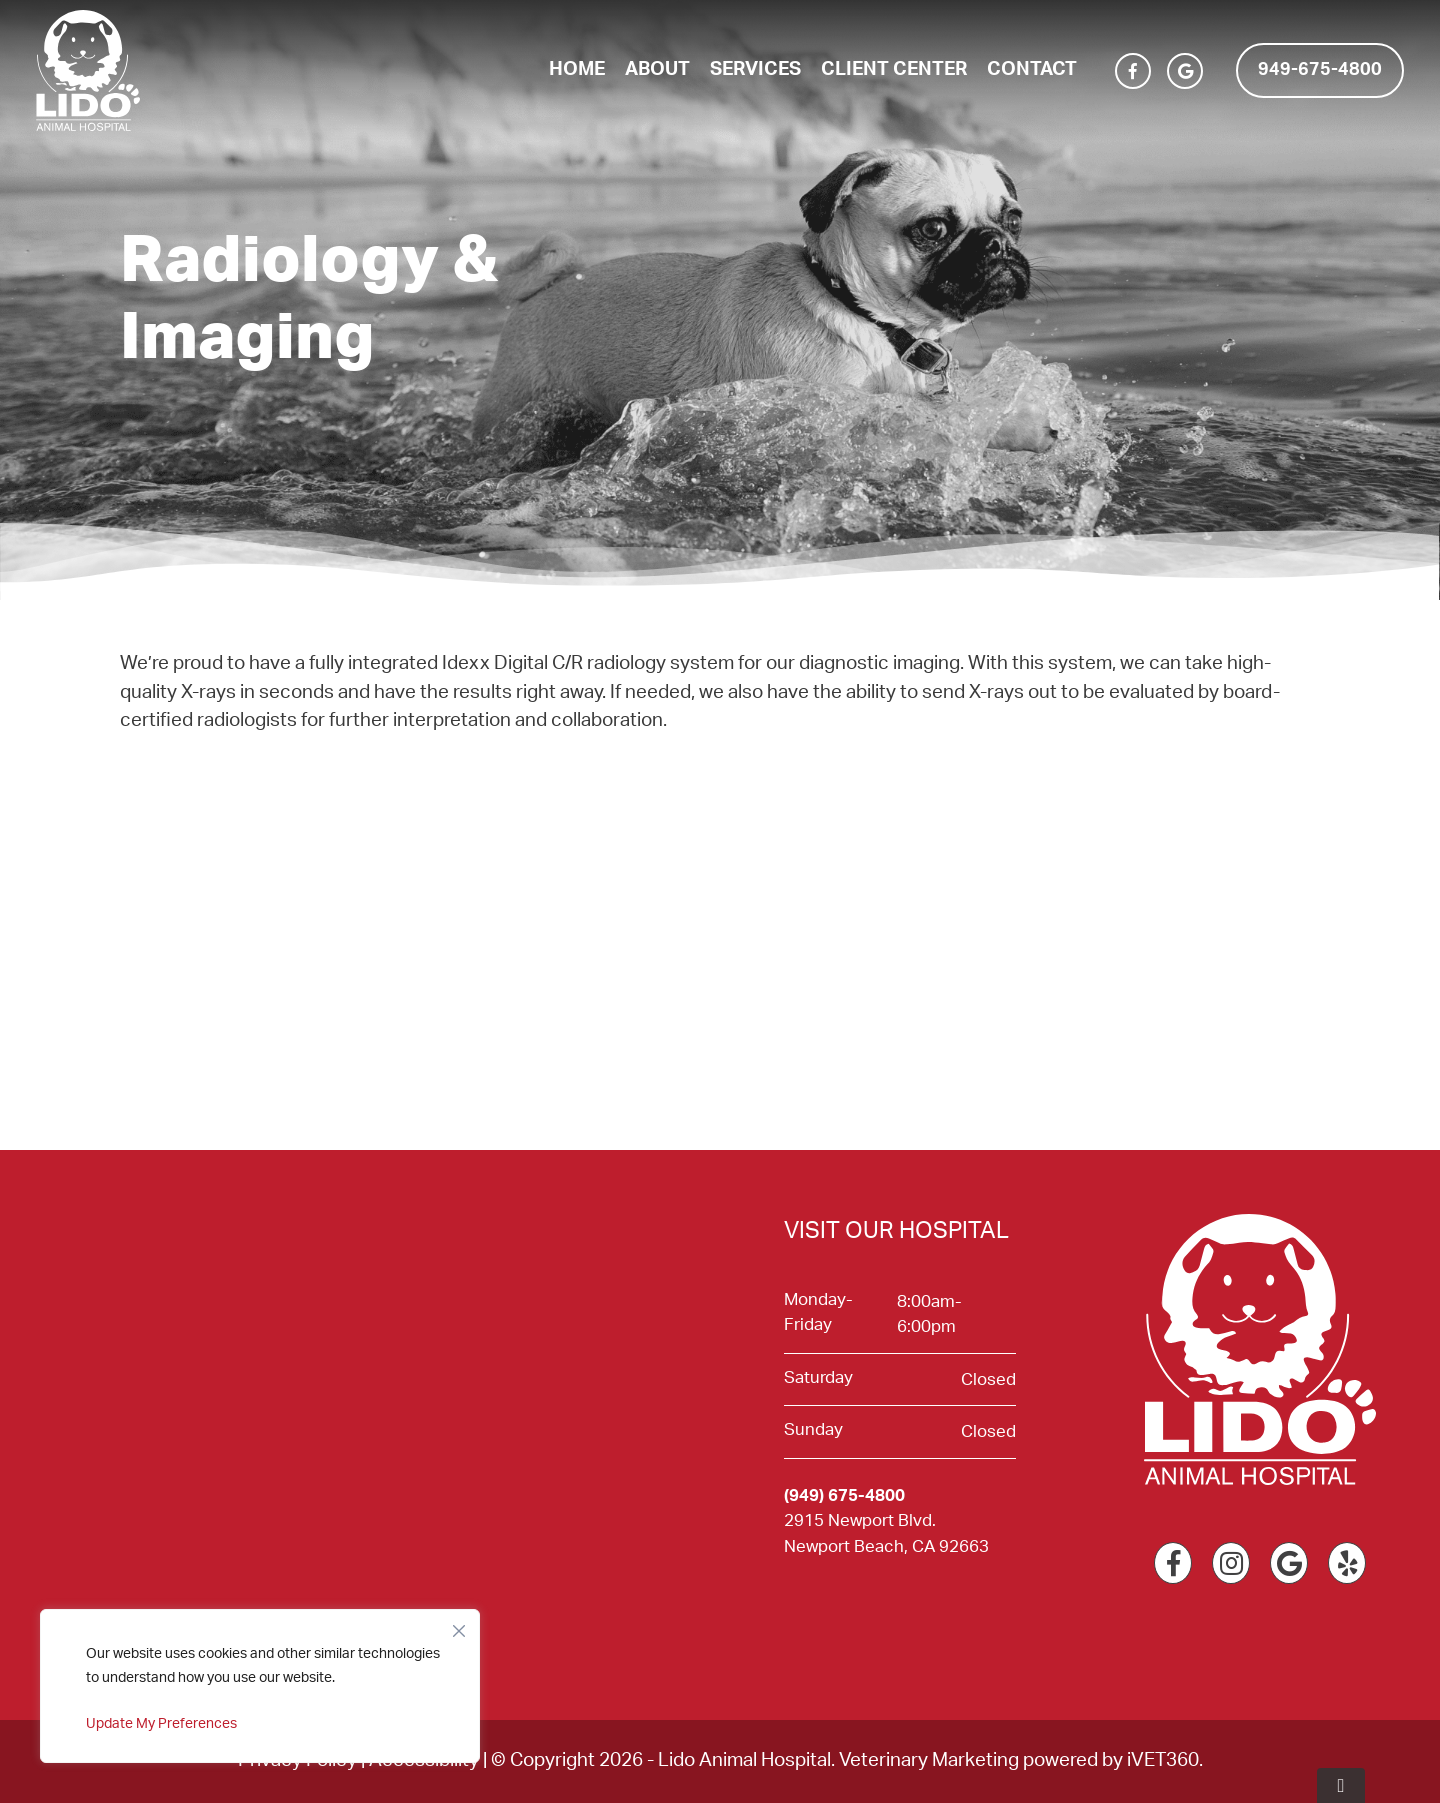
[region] (260, 1686)
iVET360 (1163, 1760)
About (657, 69)
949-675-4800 (1320, 70)
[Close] (459, 1626)
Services (755, 69)
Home (577, 69)
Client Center (894, 69)
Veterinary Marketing (929, 1760)
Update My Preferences (161, 1724)
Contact (1032, 69)
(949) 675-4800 (844, 1495)
